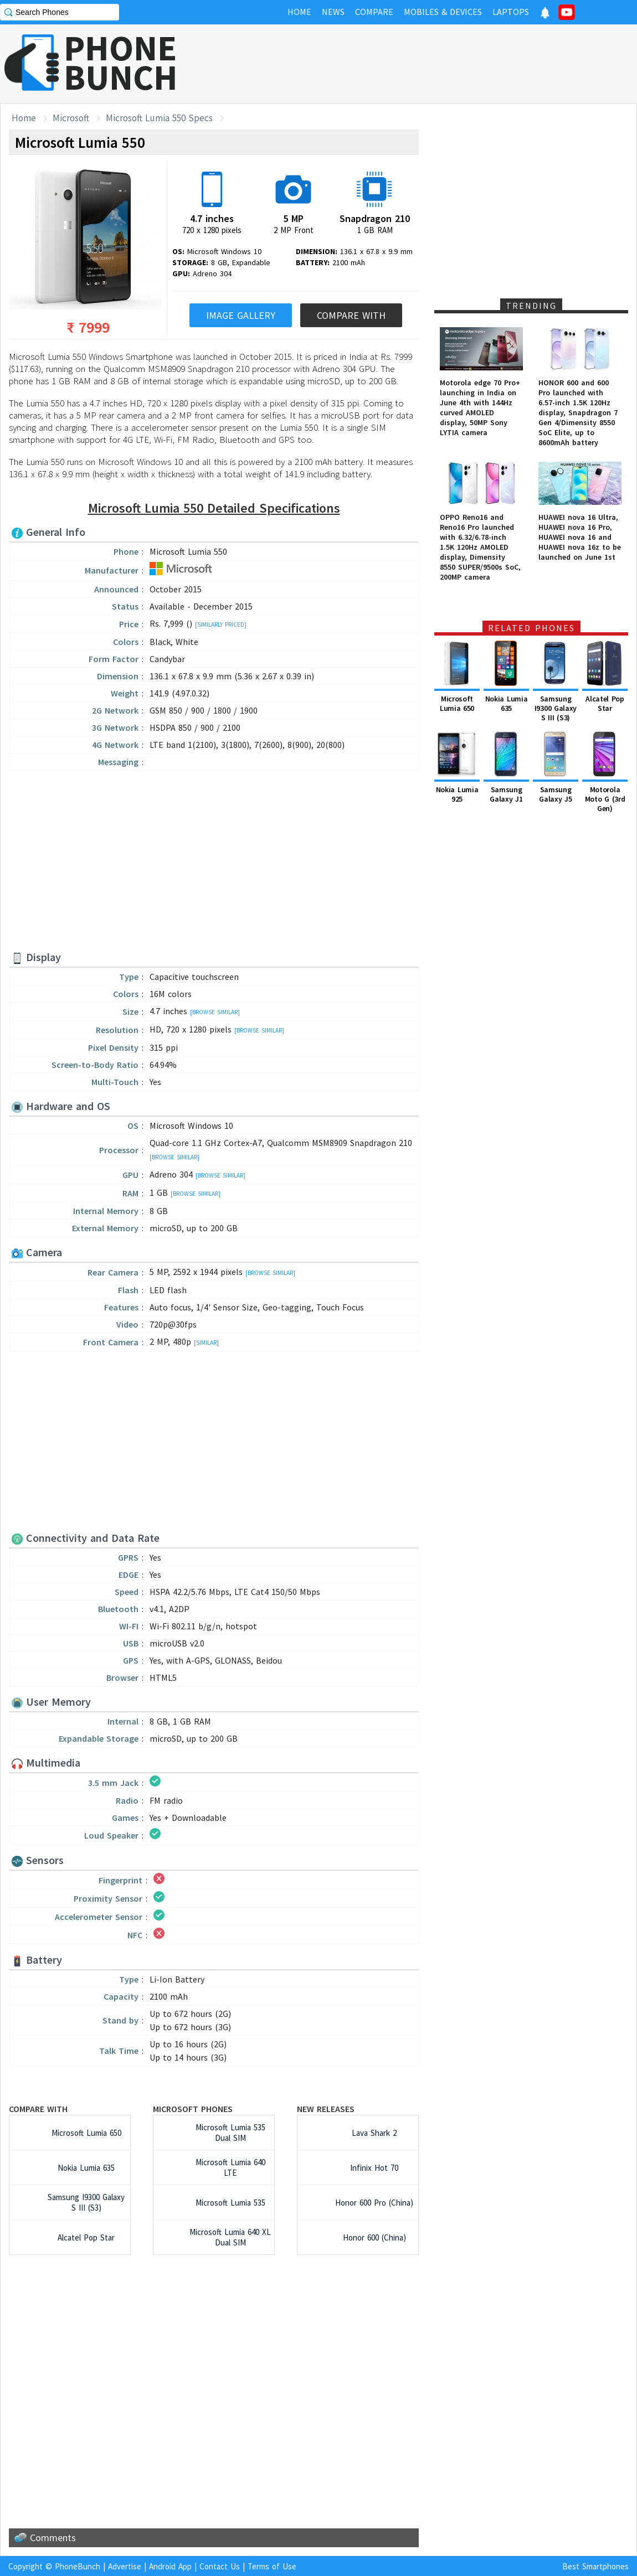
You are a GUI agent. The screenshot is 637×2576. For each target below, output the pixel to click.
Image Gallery (240, 315)
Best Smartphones (595, 2566)
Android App (170, 2566)
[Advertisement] (435, 64)
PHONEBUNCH (121, 62)
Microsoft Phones (193, 2108)
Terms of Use (272, 2566)
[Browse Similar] (215, 1012)
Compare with (38, 2108)
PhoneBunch (77, 2566)
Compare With (351, 315)
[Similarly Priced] (220, 624)
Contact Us (219, 2566)
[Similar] (206, 1342)
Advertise (124, 2566)
